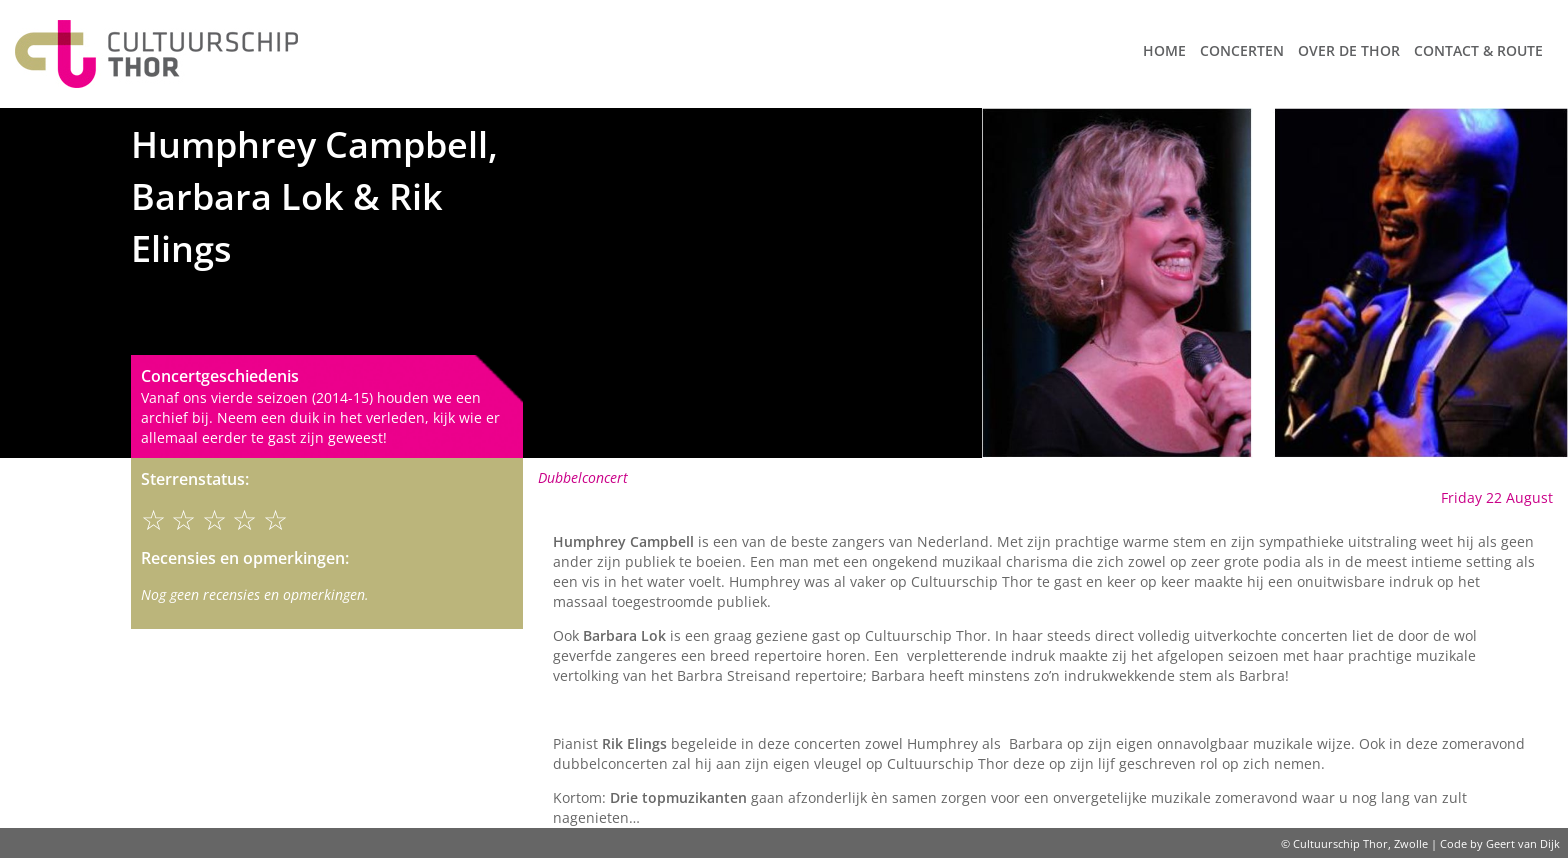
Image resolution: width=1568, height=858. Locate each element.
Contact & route (1478, 50)
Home (1164, 50)
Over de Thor (1349, 50)
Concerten (1242, 50)
